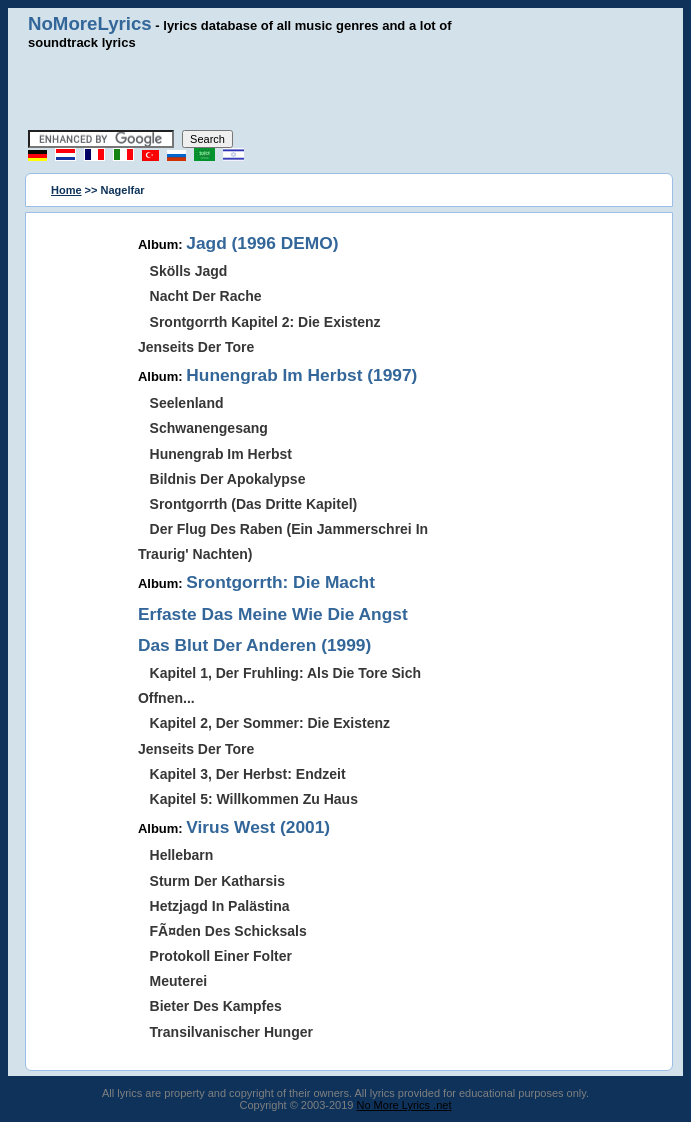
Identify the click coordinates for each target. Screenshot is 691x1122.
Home (66, 190)
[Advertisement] (346, 90)
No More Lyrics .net (404, 1105)
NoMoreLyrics (90, 23)
